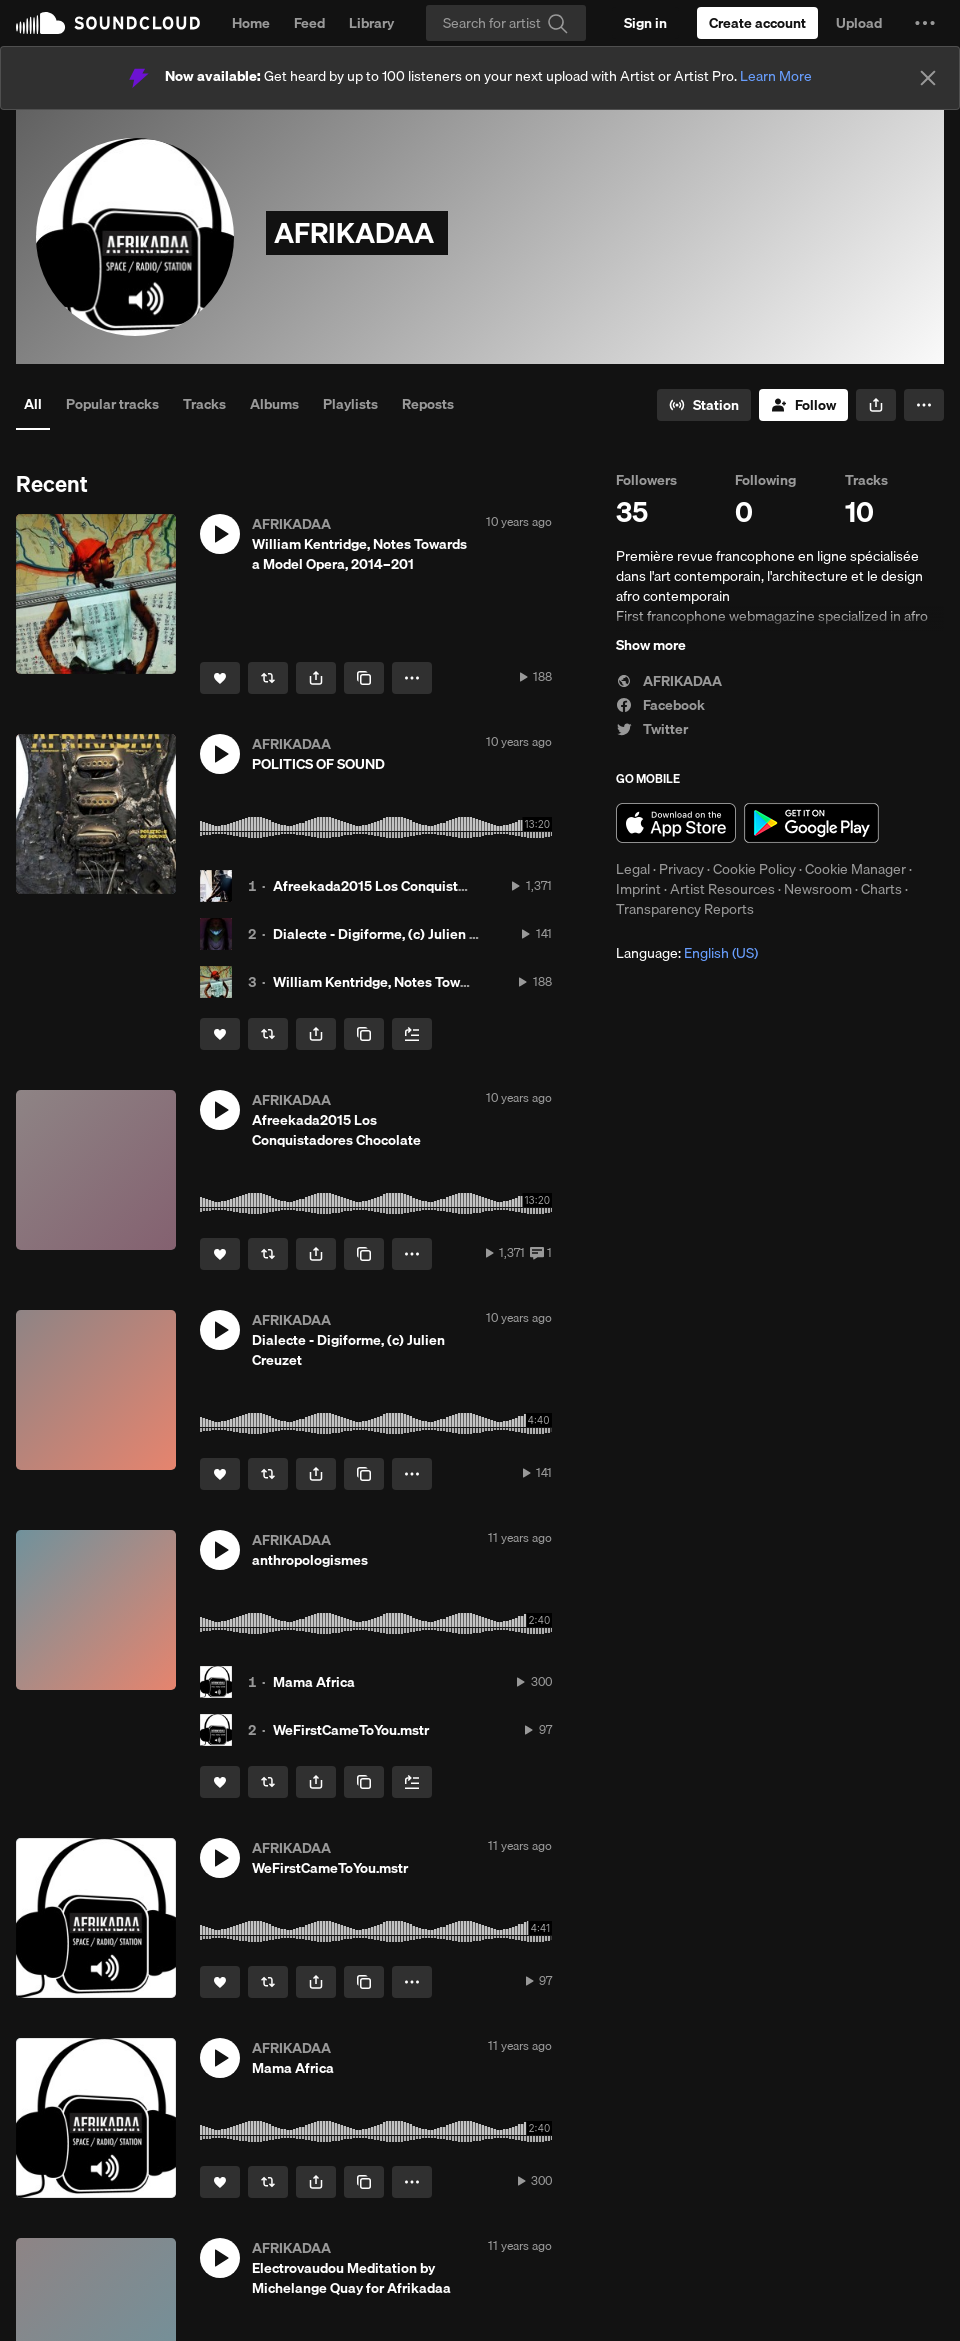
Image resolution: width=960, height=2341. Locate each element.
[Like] (220, 678)
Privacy (681, 869)
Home (251, 23)
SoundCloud (108, 23)
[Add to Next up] (412, 1034)
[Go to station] (704, 405)
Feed (309, 23)
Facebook (660, 705)
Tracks (204, 404)
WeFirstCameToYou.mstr (351, 1730)
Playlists (350, 404)
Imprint (638, 889)
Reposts (428, 404)
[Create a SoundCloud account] (757, 23)
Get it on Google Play (811, 823)
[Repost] (268, 678)
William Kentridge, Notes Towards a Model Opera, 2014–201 (463, 982)
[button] (925, 23)
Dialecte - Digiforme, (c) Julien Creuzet (396, 934)
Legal (633, 869)
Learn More (776, 76)
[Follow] (803, 405)
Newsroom (818, 889)
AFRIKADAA (669, 681)
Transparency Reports (685, 909)
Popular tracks (112, 404)
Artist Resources (722, 889)
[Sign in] (645, 23)
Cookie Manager (855, 869)
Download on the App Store (676, 823)
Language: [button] (687, 953)
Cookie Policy (754, 869)
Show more (651, 645)
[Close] (928, 78)
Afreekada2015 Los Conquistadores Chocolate (421, 886)
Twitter (652, 729)
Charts (881, 889)
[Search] (506, 23)
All (33, 404)
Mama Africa (314, 1682)
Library (371, 23)
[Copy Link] (364, 678)
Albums (274, 404)
